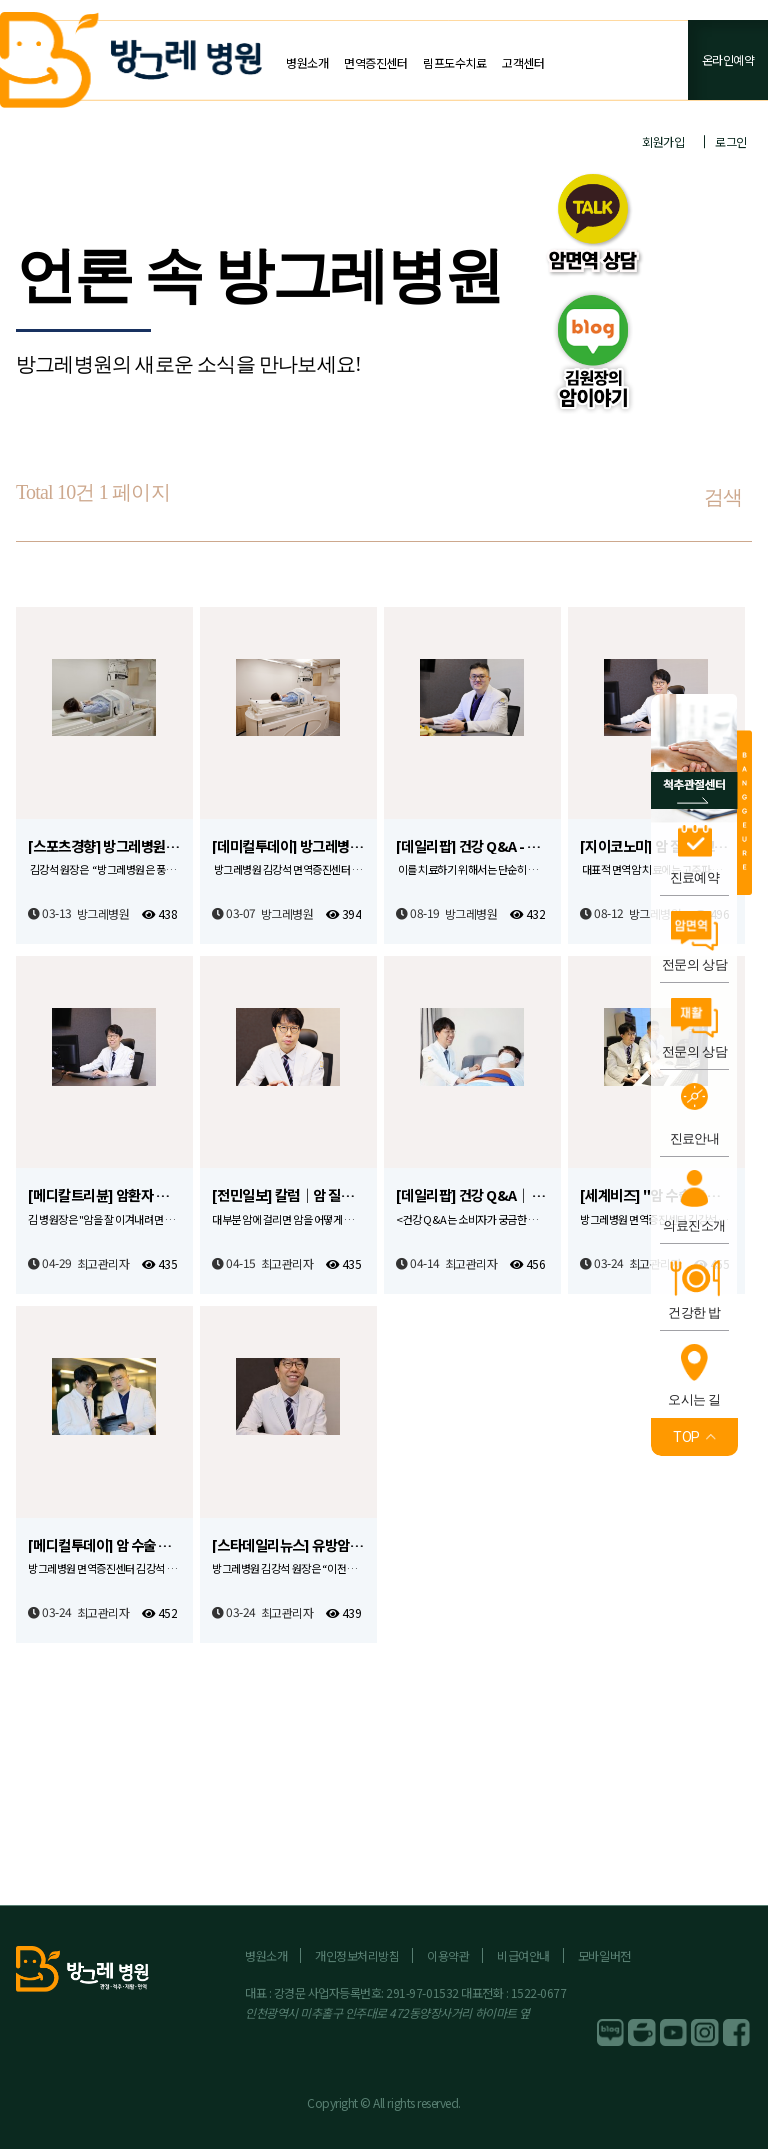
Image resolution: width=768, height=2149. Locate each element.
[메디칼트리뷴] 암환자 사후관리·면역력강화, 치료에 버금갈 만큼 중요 (104, 1195)
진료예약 (695, 877)
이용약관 (448, 1955)
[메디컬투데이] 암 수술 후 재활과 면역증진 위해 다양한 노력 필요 (104, 1545)
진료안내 (695, 1138)
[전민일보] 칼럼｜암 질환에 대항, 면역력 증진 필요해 (288, 1195)
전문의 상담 (694, 964)
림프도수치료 (454, 62)
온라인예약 (728, 59)
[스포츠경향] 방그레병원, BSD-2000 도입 (104, 846)
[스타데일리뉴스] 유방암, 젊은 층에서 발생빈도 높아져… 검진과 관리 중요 (288, 1545)
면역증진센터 (375, 62)
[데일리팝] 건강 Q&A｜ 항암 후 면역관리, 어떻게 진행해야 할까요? (472, 1195)
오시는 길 (694, 1399)
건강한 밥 (694, 1312)
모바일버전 (604, 1955)
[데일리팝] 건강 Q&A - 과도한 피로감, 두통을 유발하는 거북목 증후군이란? (472, 846)
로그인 (731, 141)
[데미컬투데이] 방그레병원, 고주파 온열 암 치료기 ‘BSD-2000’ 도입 (288, 846)
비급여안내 (523, 1955)
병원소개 (307, 62)
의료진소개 (694, 1225)
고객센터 (523, 62)
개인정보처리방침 (357, 1955)
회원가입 (663, 141)
